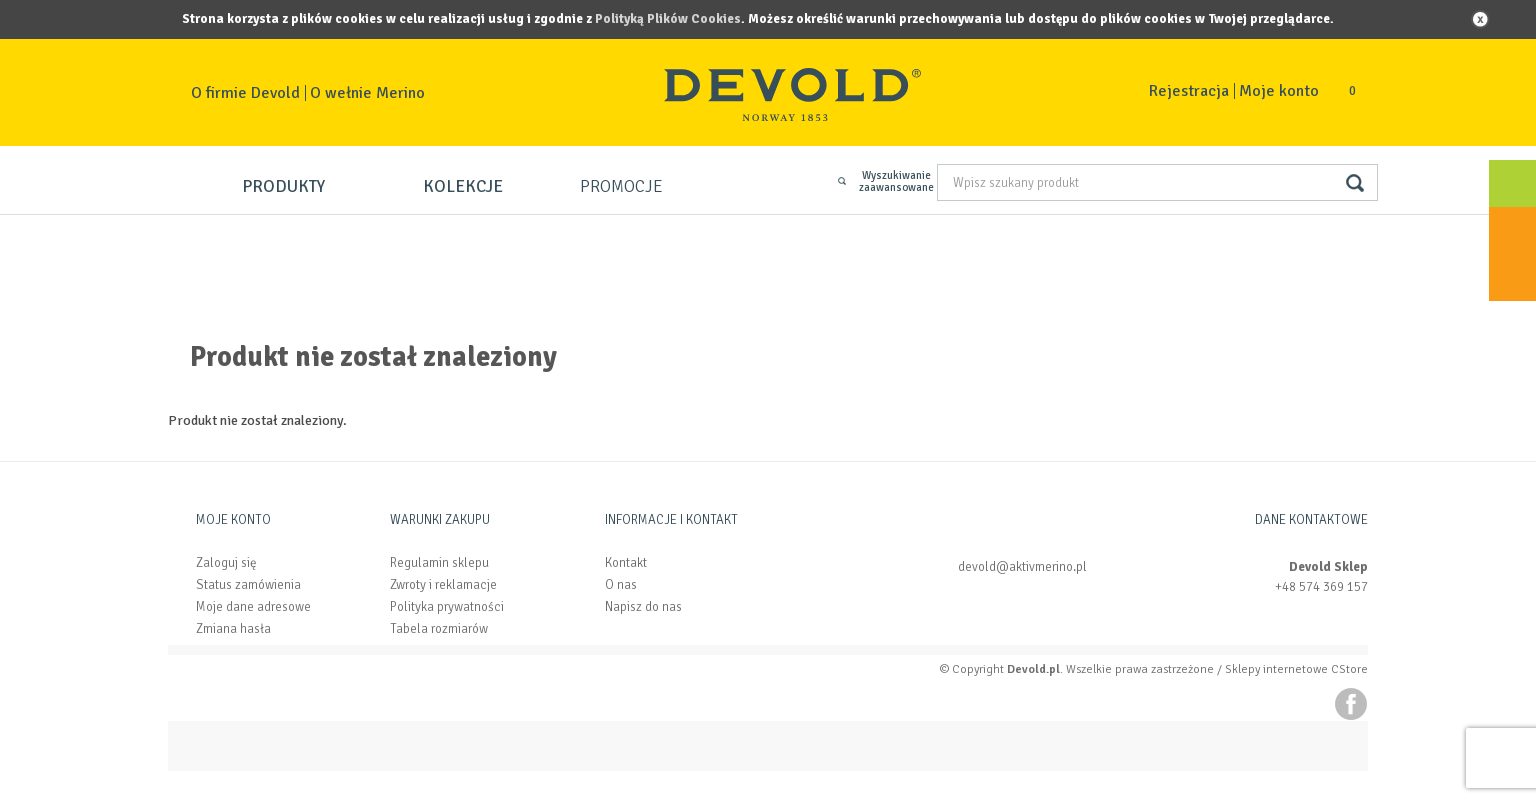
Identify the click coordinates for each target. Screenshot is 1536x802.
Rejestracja (1189, 91)
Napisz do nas (643, 607)
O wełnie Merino (367, 93)
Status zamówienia (248, 585)
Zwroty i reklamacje (443, 585)
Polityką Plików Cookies (668, 19)
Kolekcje (463, 186)
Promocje (621, 186)
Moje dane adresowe (253, 607)
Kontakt (626, 563)
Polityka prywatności (447, 607)
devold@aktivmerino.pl (1022, 567)
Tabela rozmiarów (439, 629)
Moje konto (1279, 91)
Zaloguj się (226, 563)
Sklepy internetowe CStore (1296, 669)
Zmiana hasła (233, 629)
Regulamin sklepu (439, 563)
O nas (621, 585)
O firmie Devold (245, 93)
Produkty (283, 186)
